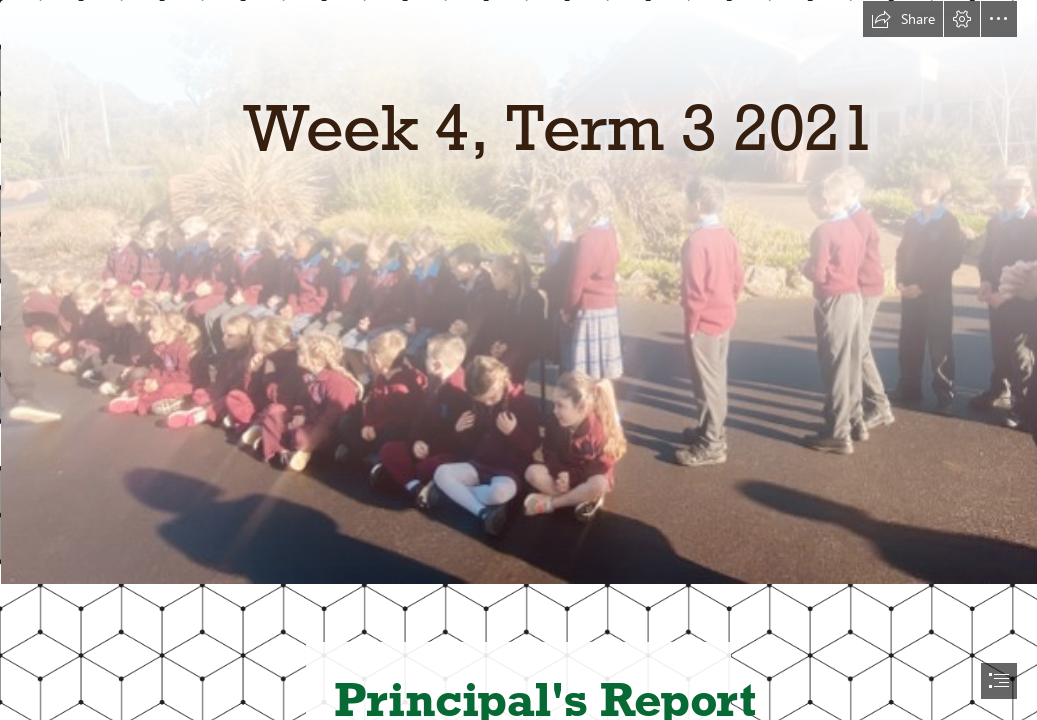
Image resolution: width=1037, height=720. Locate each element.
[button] (903, 19)
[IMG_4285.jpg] (518, 291)
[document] (518, 360)
